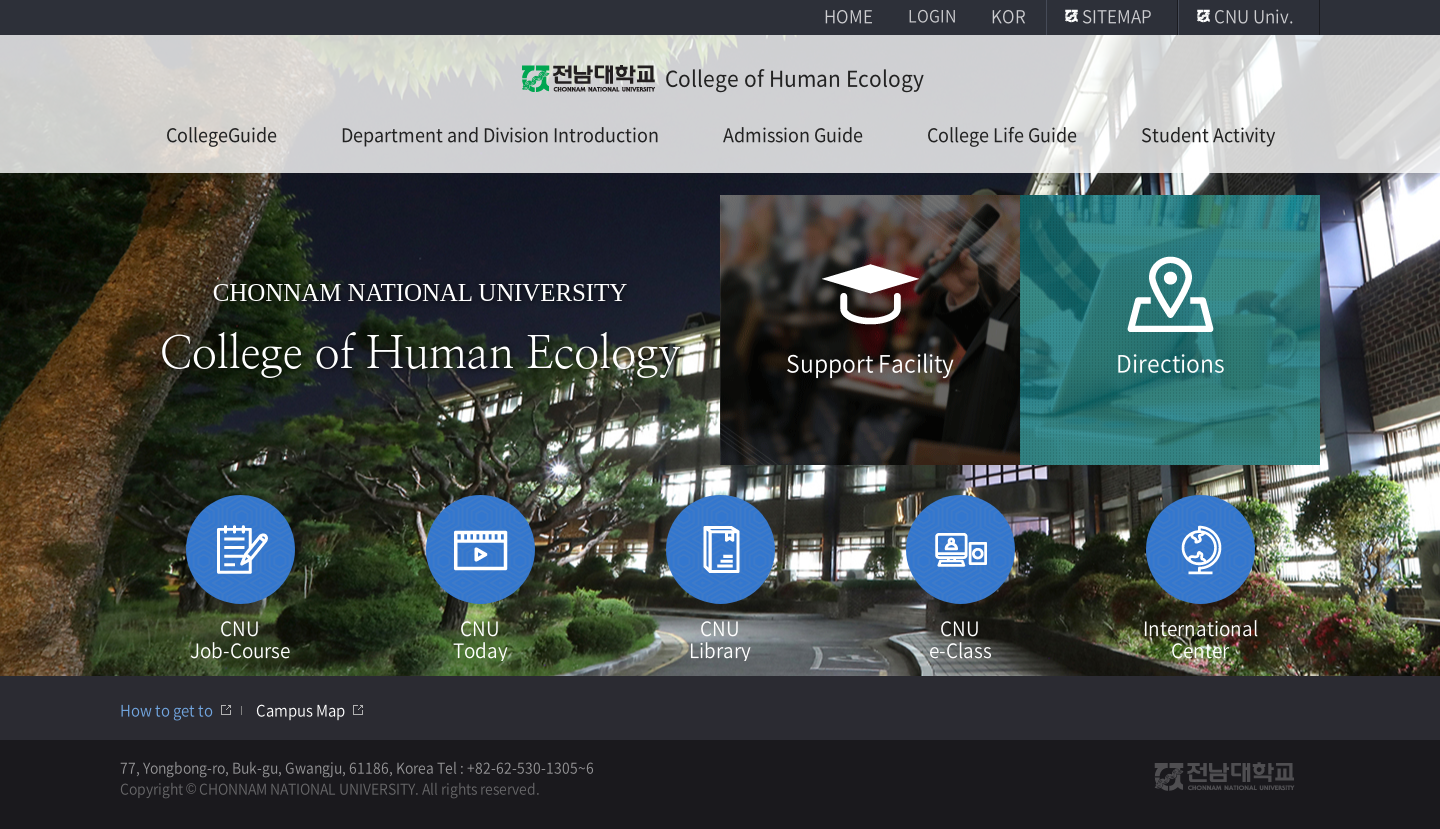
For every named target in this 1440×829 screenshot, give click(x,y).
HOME (848, 15)
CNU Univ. (1254, 15)
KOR (1008, 15)
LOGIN (932, 15)
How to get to (166, 710)
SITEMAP (1117, 15)
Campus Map (300, 710)
